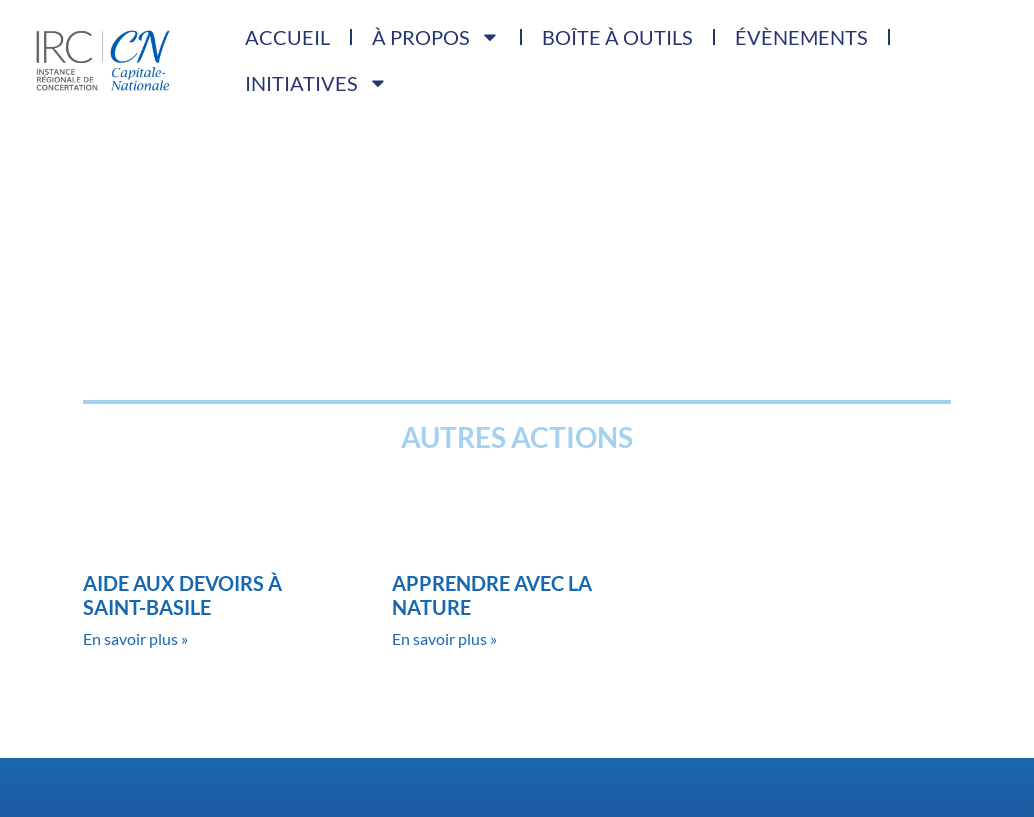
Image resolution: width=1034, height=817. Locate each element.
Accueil (287, 37)
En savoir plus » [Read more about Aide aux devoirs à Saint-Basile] (135, 638)
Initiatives (316, 83)
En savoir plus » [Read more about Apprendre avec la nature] (444, 638)
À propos (436, 37)
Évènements (800, 37)
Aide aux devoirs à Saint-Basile (182, 595)
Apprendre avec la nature (492, 595)
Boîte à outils (617, 37)
